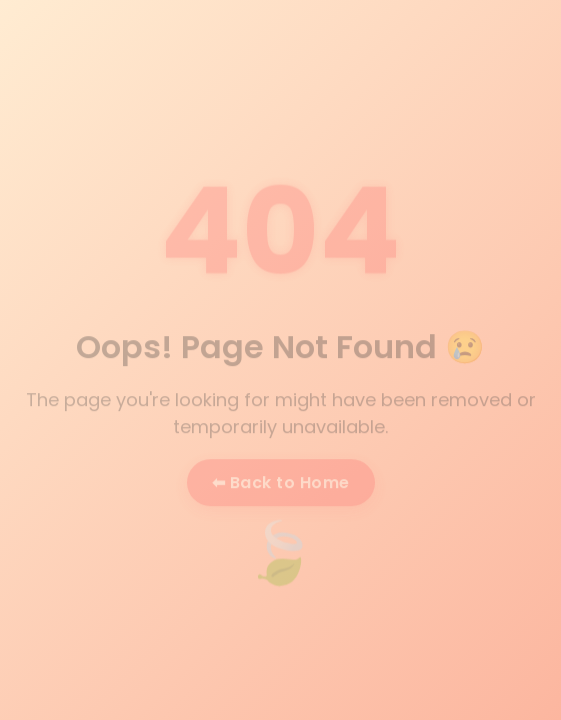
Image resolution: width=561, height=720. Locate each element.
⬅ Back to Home (281, 483)
